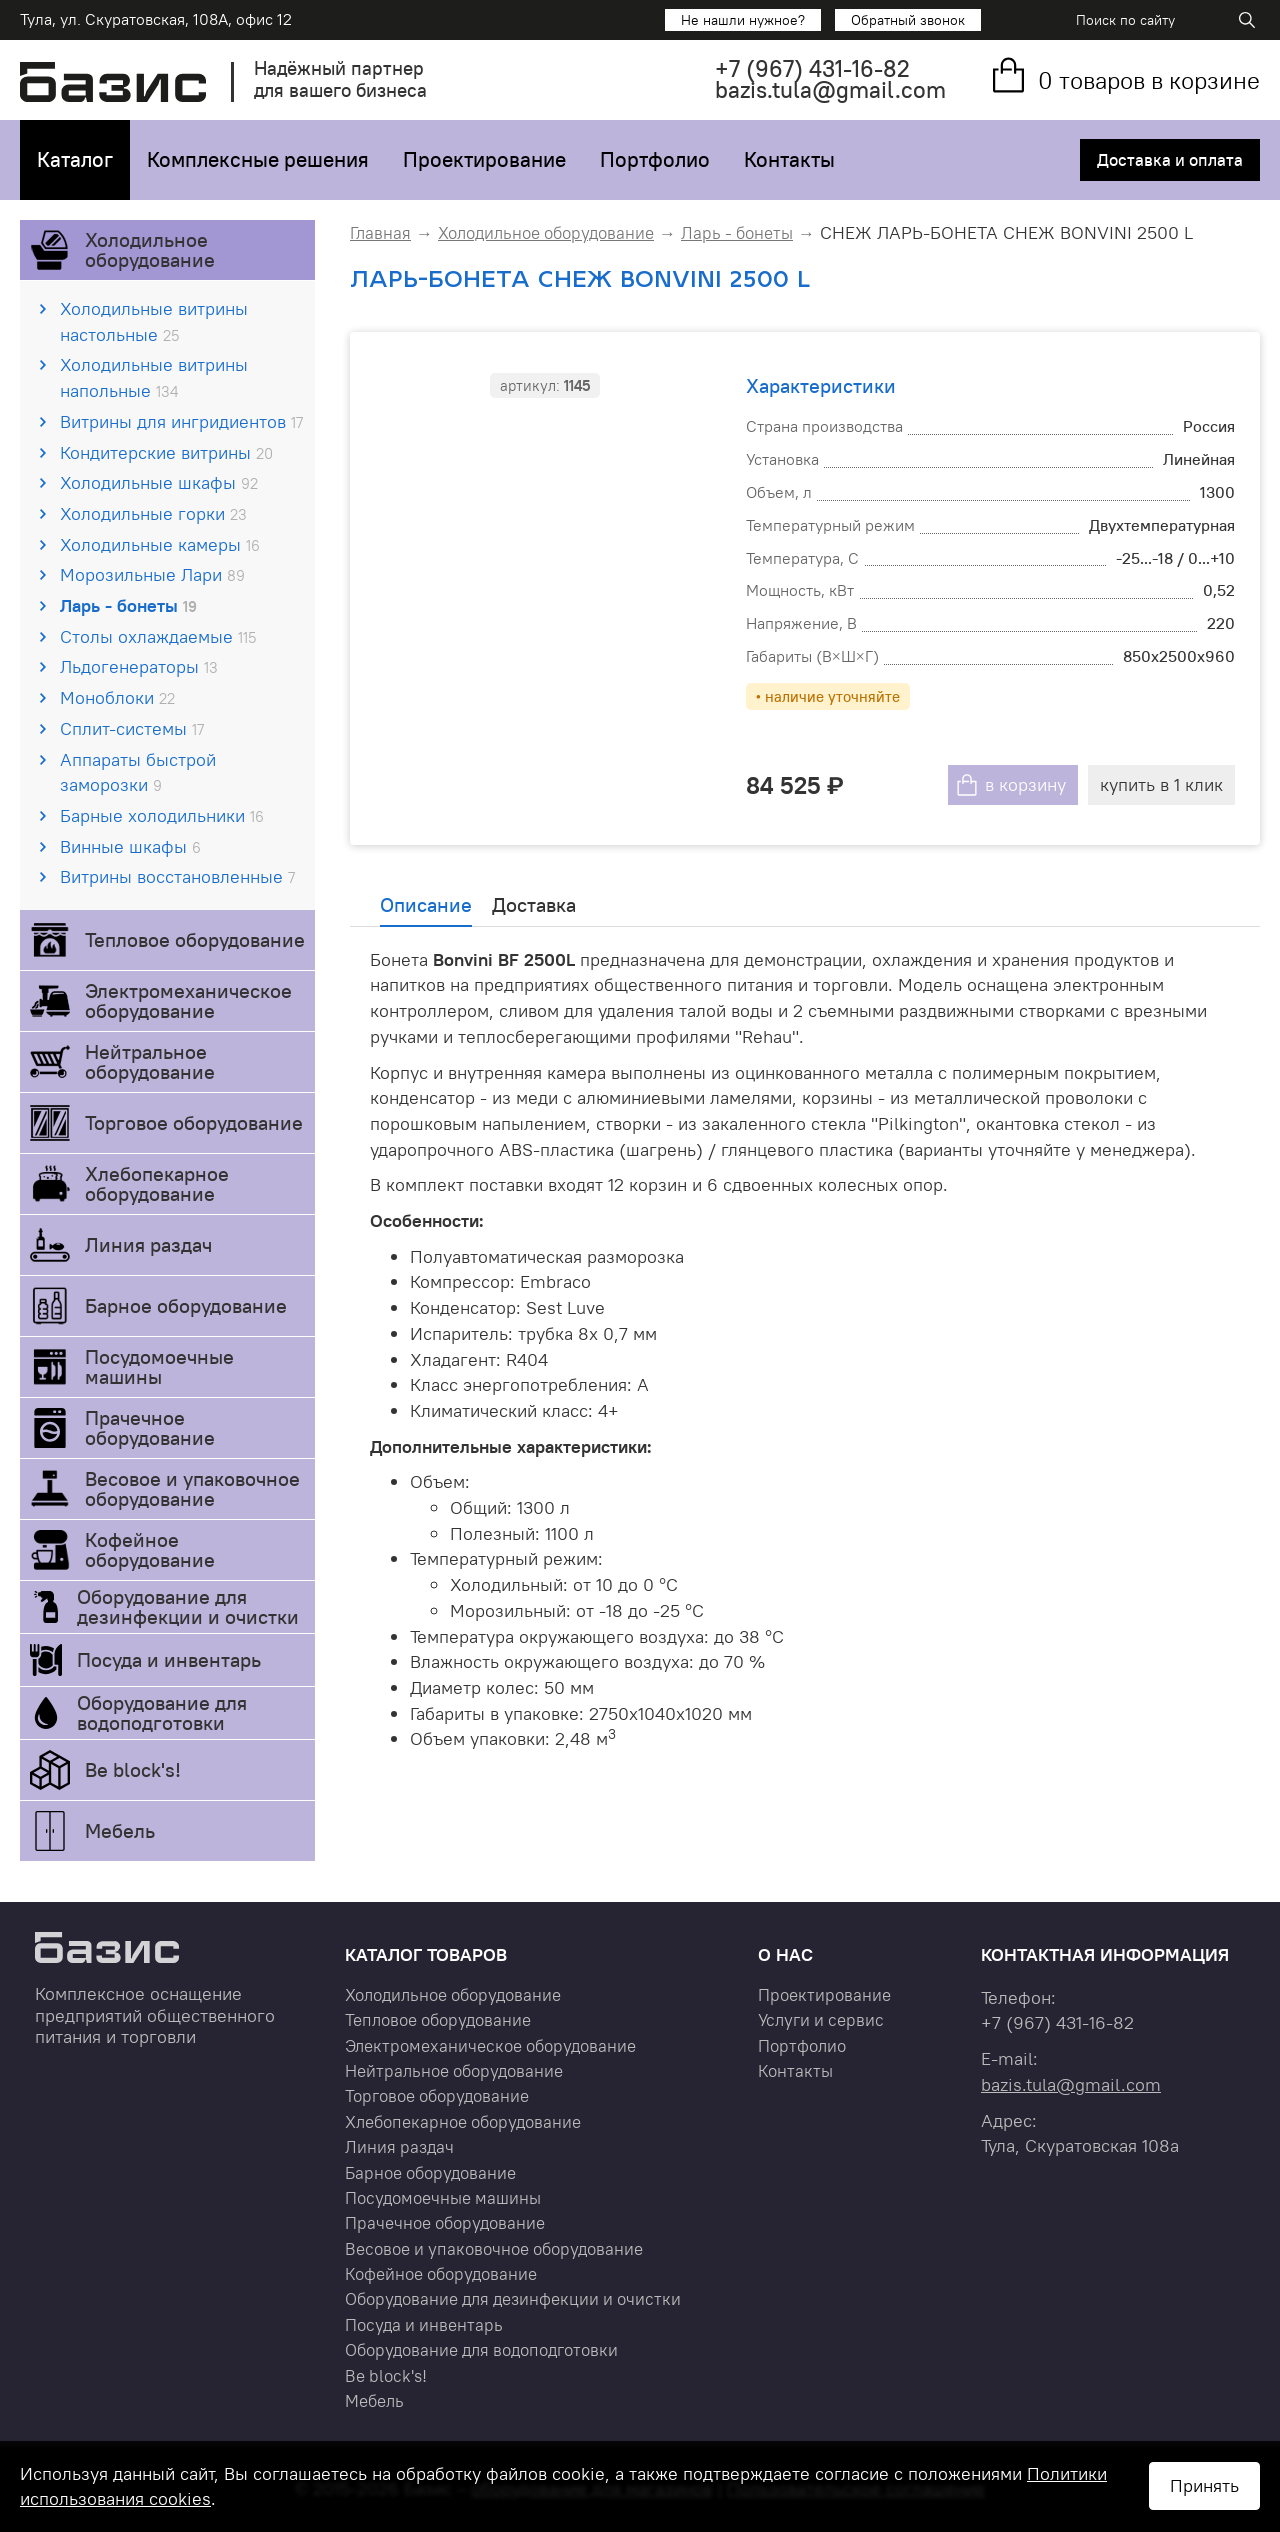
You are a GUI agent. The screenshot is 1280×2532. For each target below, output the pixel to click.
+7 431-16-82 (812, 68)
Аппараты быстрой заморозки (138, 772)
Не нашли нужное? (743, 20)
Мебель (120, 1830)
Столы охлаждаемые (158, 636)
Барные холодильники (162, 815)
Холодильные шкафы (159, 482)
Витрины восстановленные (177, 876)
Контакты (789, 159)
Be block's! (133, 1769)
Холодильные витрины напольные (154, 377)
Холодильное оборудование (150, 249)
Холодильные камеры (160, 544)
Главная (380, 233)
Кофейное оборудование (150, 1549)
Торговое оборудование (194, 1122)
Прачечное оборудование (150, 1427)
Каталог (75, 159)
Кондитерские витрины (166, 452)
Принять (1204, 2485)
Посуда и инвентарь (169, 1659)
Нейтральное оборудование (150, 1061)
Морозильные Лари (152, 574)
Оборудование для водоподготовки (162, 1712)
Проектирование (484, 159)
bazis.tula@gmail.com (830, 89)
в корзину (1025, 784)
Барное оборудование (186, 1305)
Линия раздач (148, 1244)
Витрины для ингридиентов (181, 421)
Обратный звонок (908, 20)
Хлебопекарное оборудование (157, 1183)
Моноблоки (117, 697)
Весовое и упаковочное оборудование (192, 1488)
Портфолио (655, 159)
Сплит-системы (132, 728)
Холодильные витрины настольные (154, 321)
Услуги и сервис (821, 2020)
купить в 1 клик (1161, 784)
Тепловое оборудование (195, 939)
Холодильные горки (153, 513)
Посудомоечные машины (159, 1366)
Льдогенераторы (139, 666)
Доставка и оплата (1170, 160)
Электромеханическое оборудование (188, 1000)
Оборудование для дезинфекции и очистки (188, 1606)
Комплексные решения (258, 159)
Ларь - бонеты (128, 605)
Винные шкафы (130, 846)
